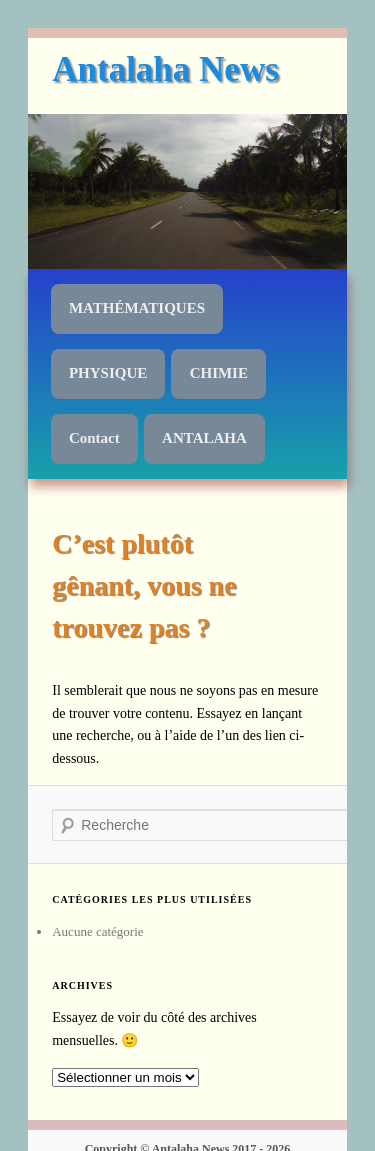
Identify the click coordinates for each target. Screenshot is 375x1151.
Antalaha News (165, 69)
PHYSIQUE (108, 373)
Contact (94, 438)
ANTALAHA (204, 438)
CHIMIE (219, 373)
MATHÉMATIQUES (137, 308)
